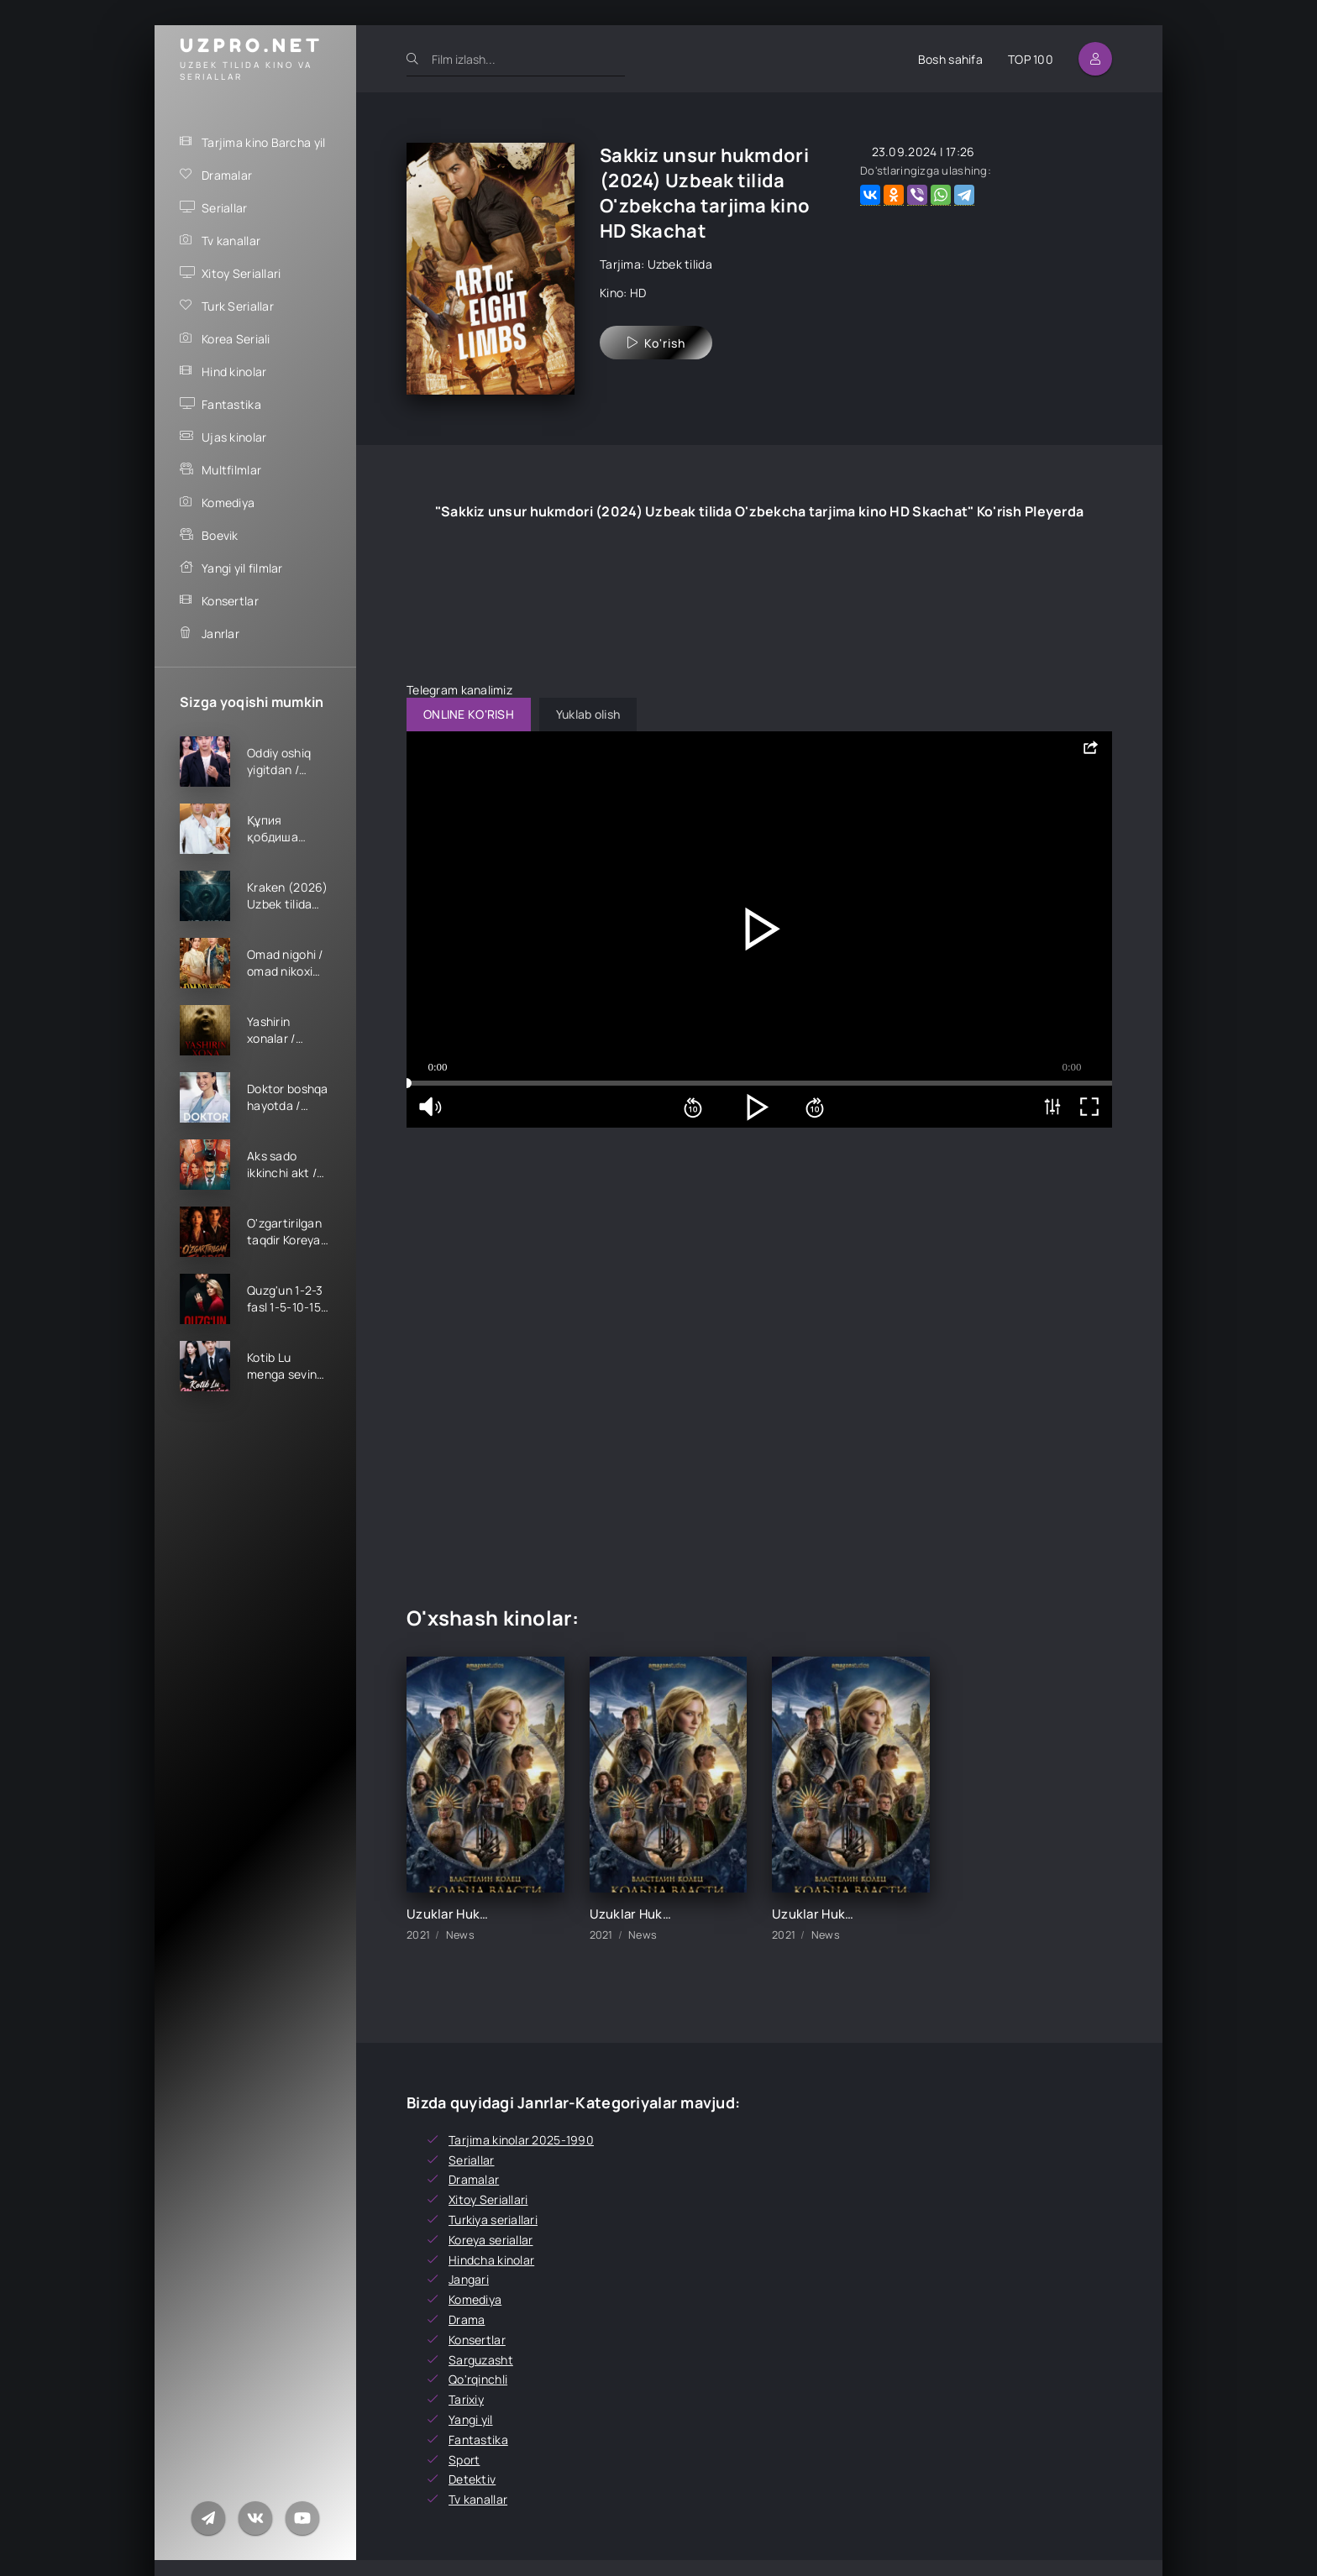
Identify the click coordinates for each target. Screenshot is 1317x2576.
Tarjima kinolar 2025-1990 (521, 2140)
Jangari (469, 2279)
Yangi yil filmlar (242, 568)
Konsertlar (230, 601)
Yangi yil (471, 2419)
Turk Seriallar (238, 306)
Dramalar (227, 175)
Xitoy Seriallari (241, 273)
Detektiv (472, 2479)
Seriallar (225, 208)
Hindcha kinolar (491, 2260)
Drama (467, 2319)
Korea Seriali (236, 339)
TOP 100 (1030, 59)
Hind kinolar (234, 372)
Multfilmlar (231, 470)
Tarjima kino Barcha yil (263, 142)
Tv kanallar (231, 241)
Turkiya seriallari (493, 2220)
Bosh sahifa (950, 59)
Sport (464, 2460)
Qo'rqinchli (478, 2379)
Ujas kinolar (234, 437)
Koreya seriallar (491, 2240)
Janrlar (220, 633)
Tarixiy (466, 2399)
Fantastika (231, 404)
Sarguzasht (481, 2360)
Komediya (228, 502)
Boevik (220, 535)
